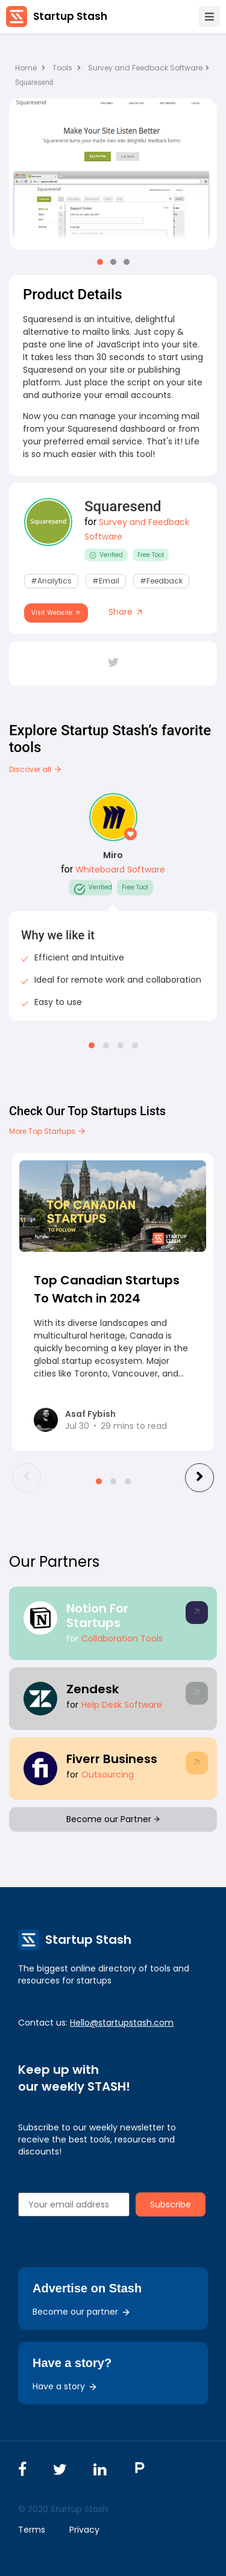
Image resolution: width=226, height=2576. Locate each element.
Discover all (35, 769)
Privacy (84, 2530)
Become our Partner (113, 1819)
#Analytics (51, 581)
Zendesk (92, 1689)
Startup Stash (70, 16)
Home (30, 68)
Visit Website (56, 612)
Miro (113, 855)
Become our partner (82, 2312)
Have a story (65, 2386)
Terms (31, 2530)
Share (126, 612)
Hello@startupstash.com (122, 2023)
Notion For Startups (97, 1615)
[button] (100, 262)
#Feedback (161, 581)
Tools (62, 68)
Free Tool (150, 554)
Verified (106, 554)
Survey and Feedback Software (148, 68)
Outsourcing (107, 1775)
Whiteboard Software (120, 869)
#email (105, 581)
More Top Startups (47, 1131)
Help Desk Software (121, 1705)
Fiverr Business (111, 1758)
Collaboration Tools (122, 1638)
